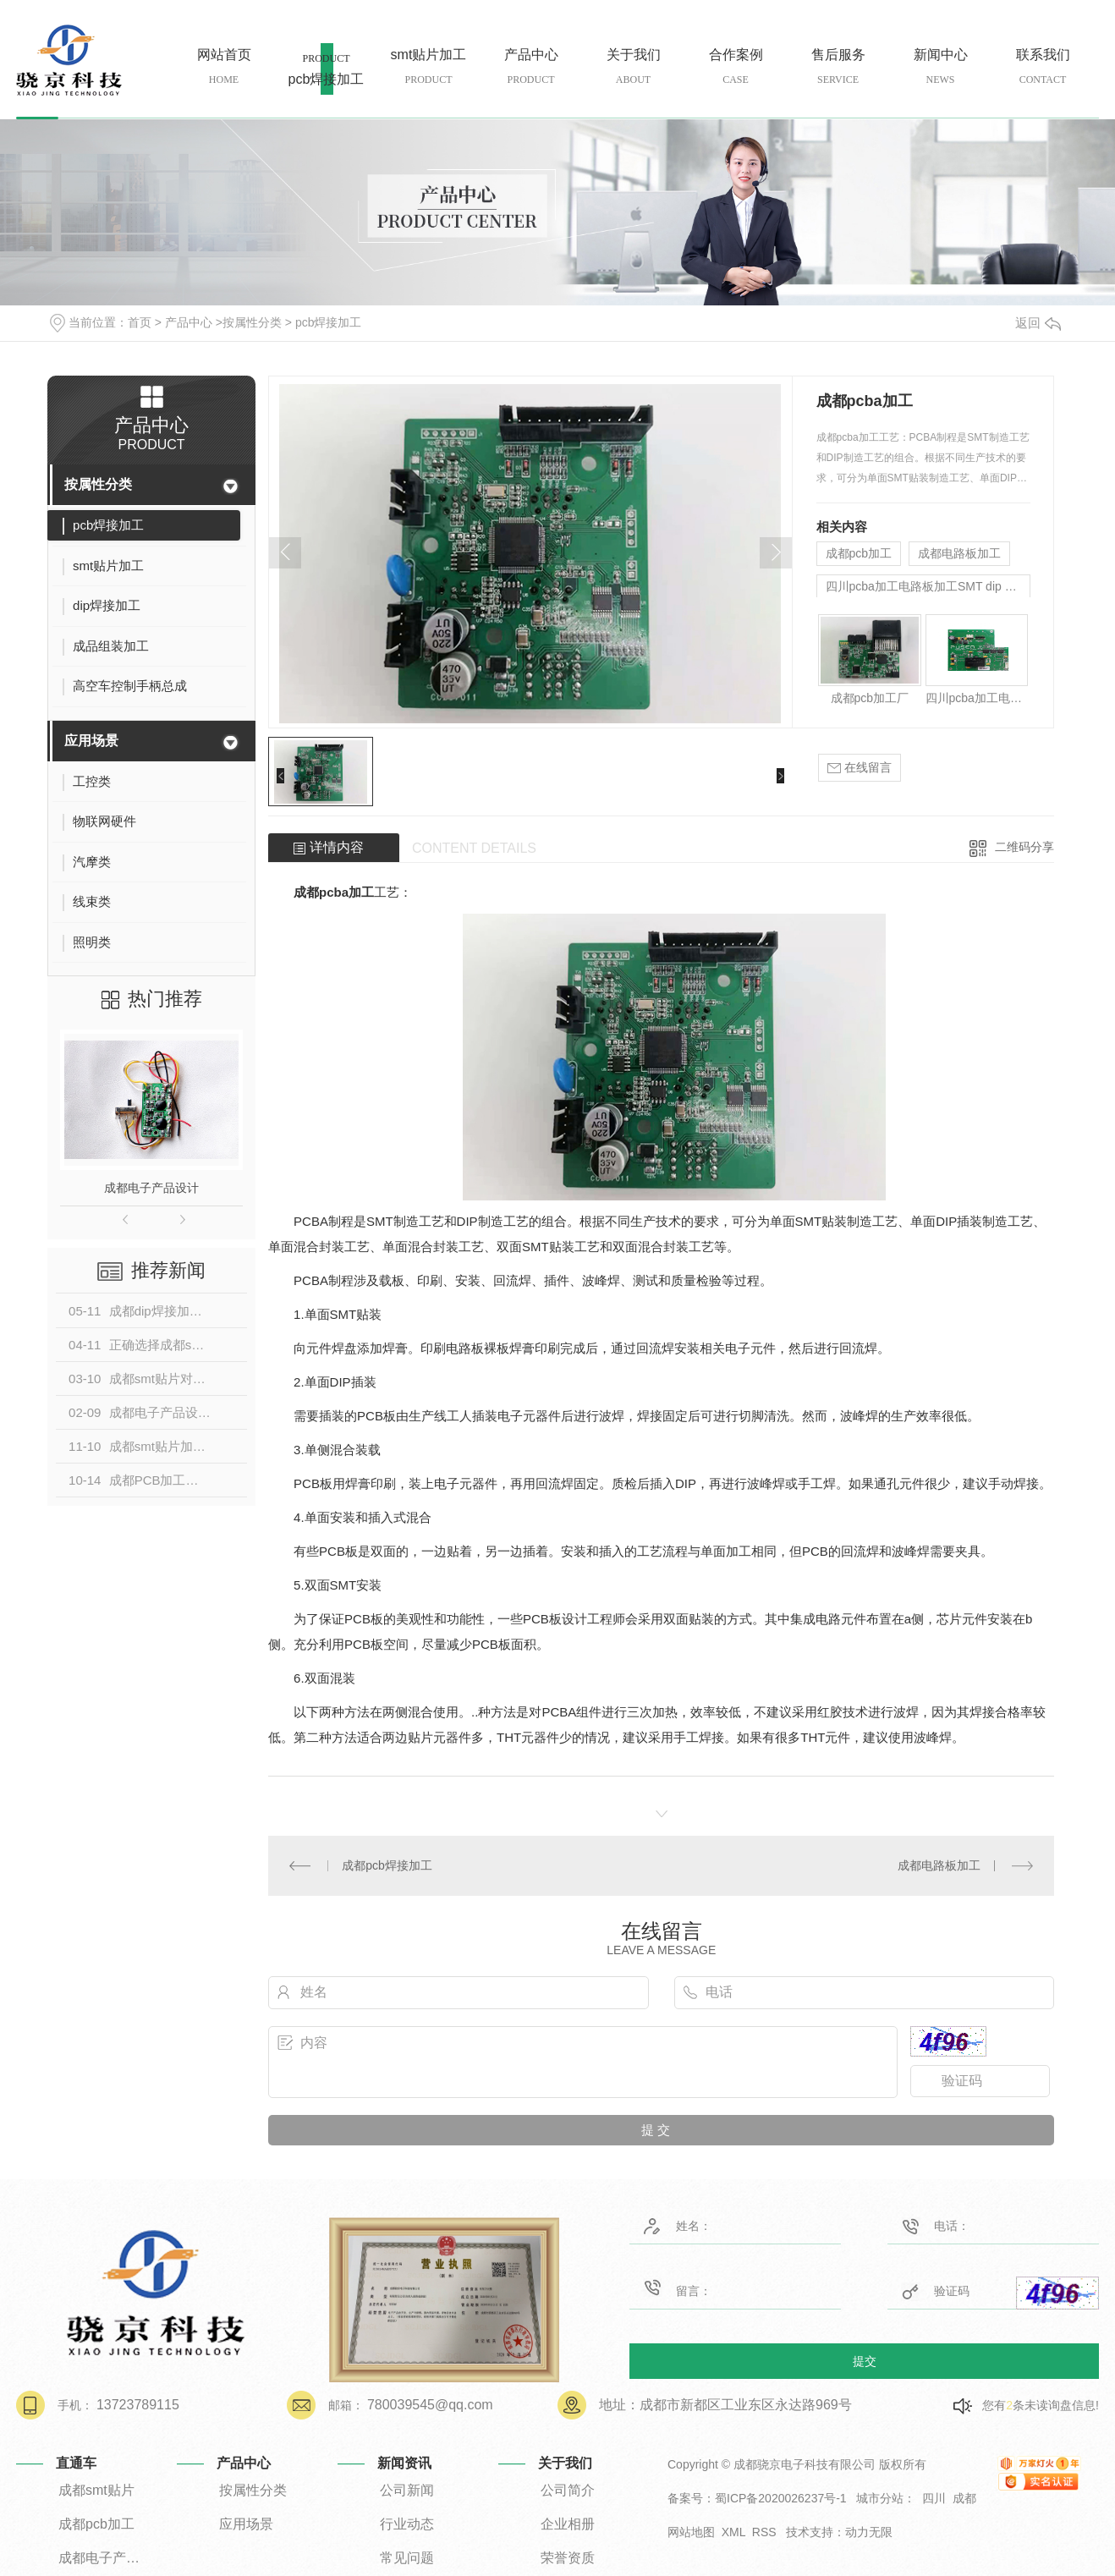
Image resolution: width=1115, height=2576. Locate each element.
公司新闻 (407, 2490)
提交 (864, 2360)
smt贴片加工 (428, 67)
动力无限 (869, 2532)
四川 (934, 2498)
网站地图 (691, 2532)
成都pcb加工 (859, 553)
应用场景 (91, 740)
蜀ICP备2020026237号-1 (781, 2498)
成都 (964, 2498)
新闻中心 (940, 67)
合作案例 (735, 67)
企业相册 (568, 2524)
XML (733, 2532)
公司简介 (568, 2490)
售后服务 (838, 67)
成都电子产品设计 (151, 1188)
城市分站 (880, 2498)
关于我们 (633, 67)
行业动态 (407, 2524)
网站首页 (224, 67)
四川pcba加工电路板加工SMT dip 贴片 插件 (928, 586)
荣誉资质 (568, 2558)
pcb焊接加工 (326, 77)
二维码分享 (1024, 847)
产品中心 (531, 67)
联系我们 (1042, 67)
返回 (1038, 323)
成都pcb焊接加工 (387, 1865)
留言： (711, 2287)
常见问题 (407, 2558)
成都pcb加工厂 (870, 698)
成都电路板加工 (959, 553)
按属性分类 (252, 322)
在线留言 (859, 768)
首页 (139, 322)
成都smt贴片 (96, 2490)
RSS (764, 2532)
